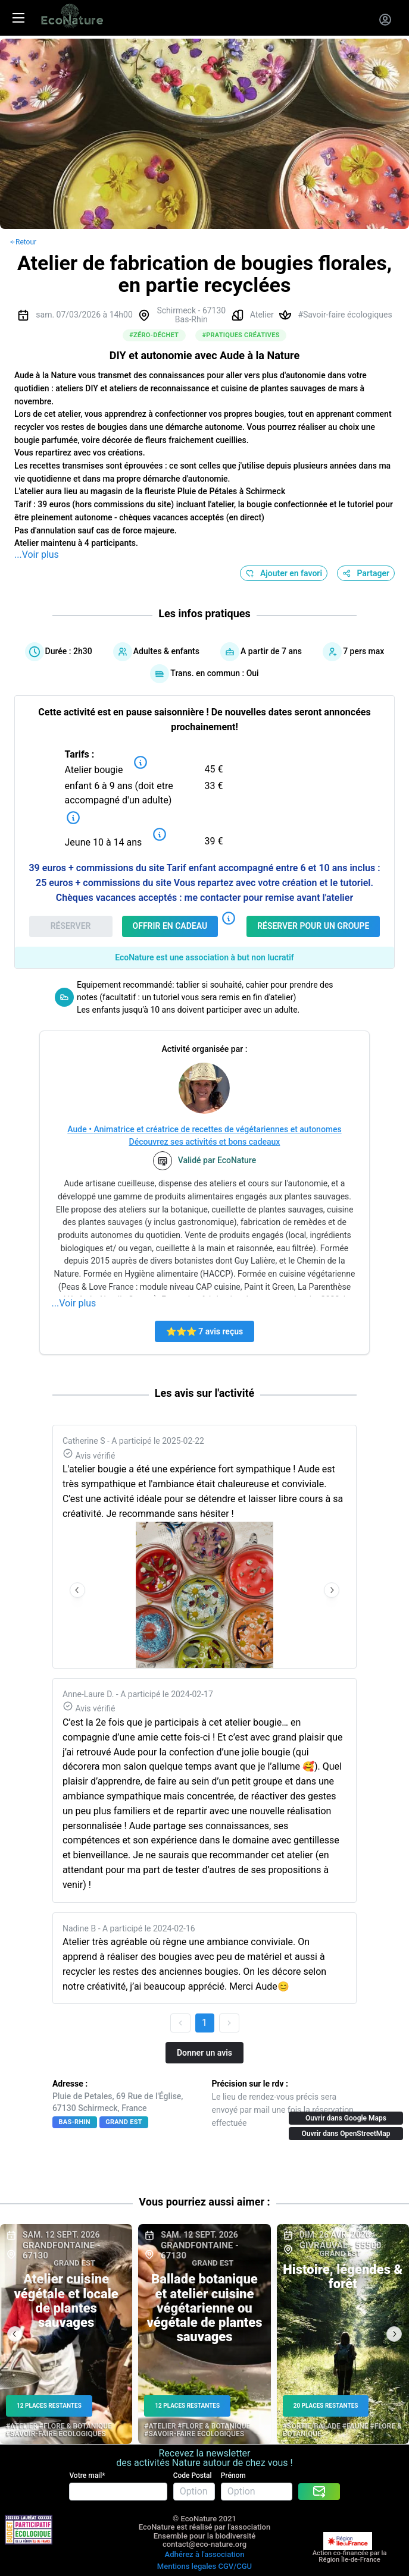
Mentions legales (186, 2566)
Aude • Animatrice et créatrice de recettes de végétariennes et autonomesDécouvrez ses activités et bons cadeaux (204, 1135)
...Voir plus (36, 554)
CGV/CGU (235, 2566)
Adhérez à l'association (205, 2554)
